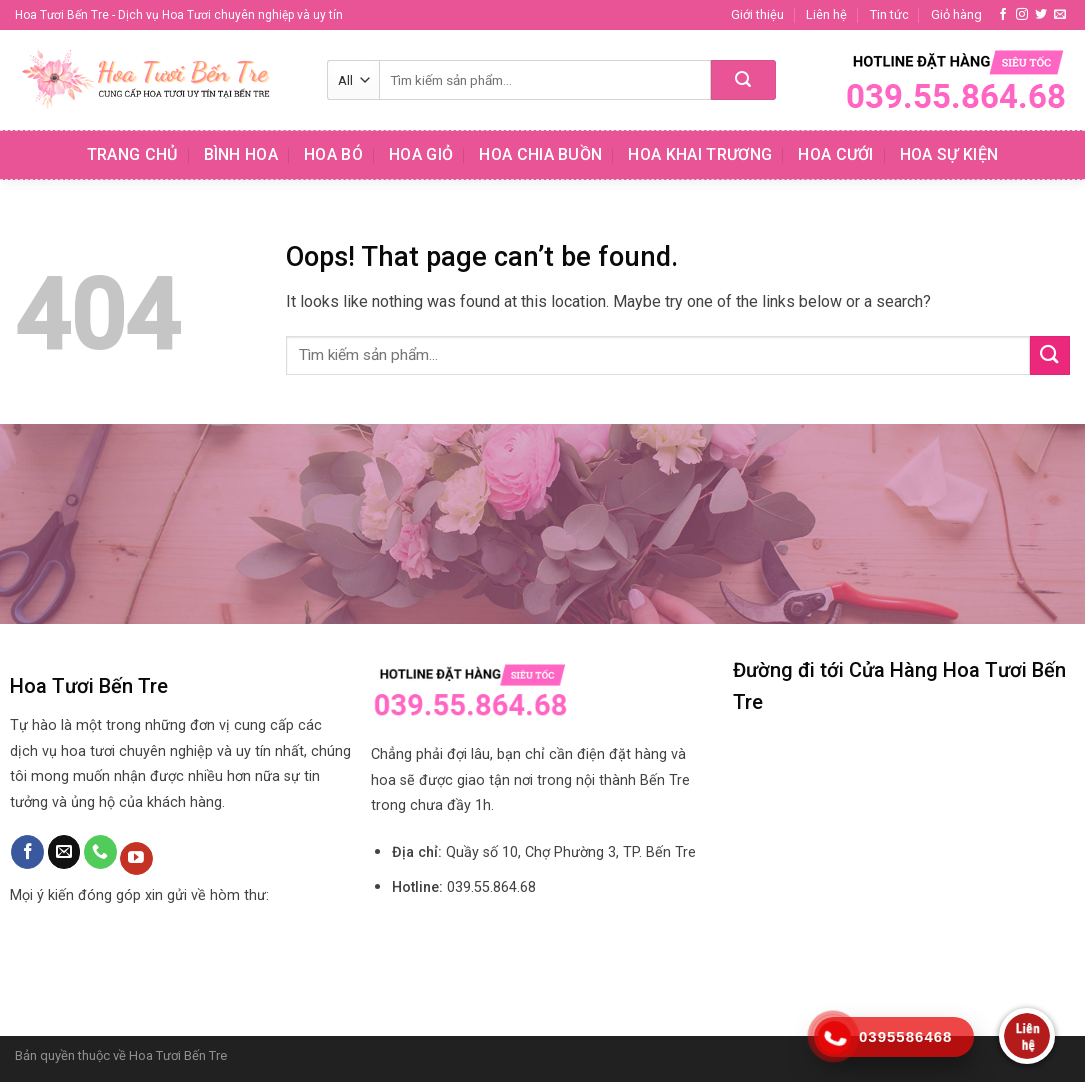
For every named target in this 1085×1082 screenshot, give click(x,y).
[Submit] (743, 80)
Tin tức (889, 14)
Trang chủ (132, 154)
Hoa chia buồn (540, 154)
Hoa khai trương (700, 154)
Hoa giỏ (421, 154)
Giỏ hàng (956, 14)
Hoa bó (333, 154)
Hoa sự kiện (949, 154)
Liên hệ (826, 14)
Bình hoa (241, 154)
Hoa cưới (836, 154)
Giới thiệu (757, 14)
